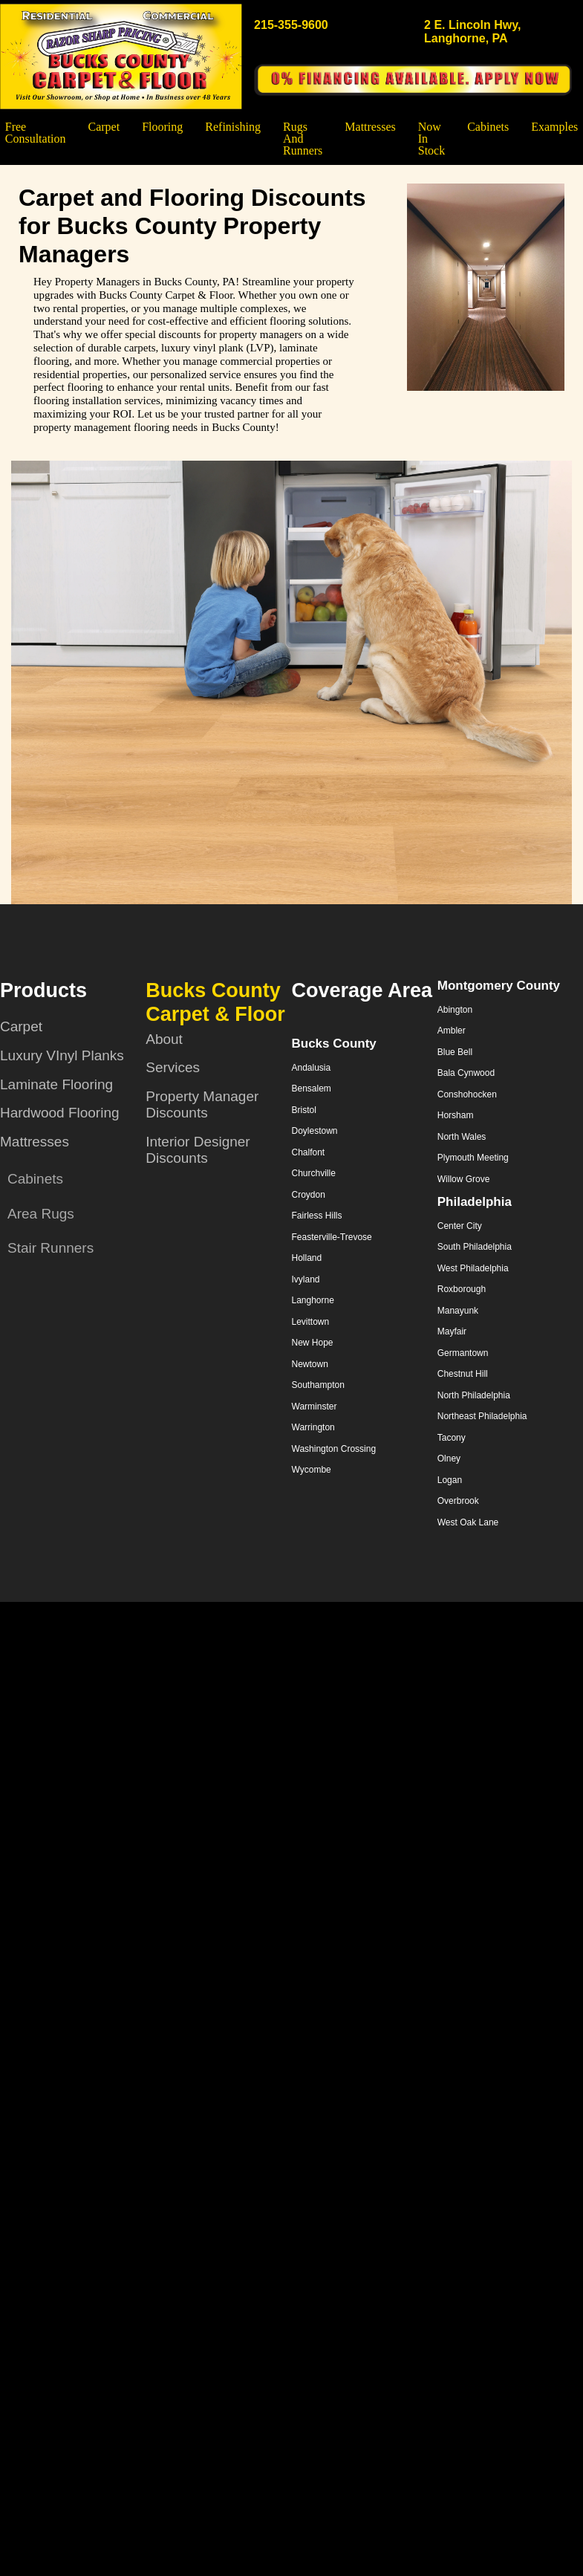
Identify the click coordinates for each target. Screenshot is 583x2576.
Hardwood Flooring (60, 1112)
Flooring (162, 126)
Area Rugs (40, 1214)
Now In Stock (431, 138)
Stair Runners (50, 1248)
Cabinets (488, 126)
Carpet (104, 126)
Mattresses (370, 126)
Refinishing (233, 126)
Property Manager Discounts (202, 1105)
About (164, 1039)
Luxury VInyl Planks (62, 1055)
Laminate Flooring (56, 1084)
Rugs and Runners (302, 138)
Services (173, 1067)
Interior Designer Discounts (198, 1150)
